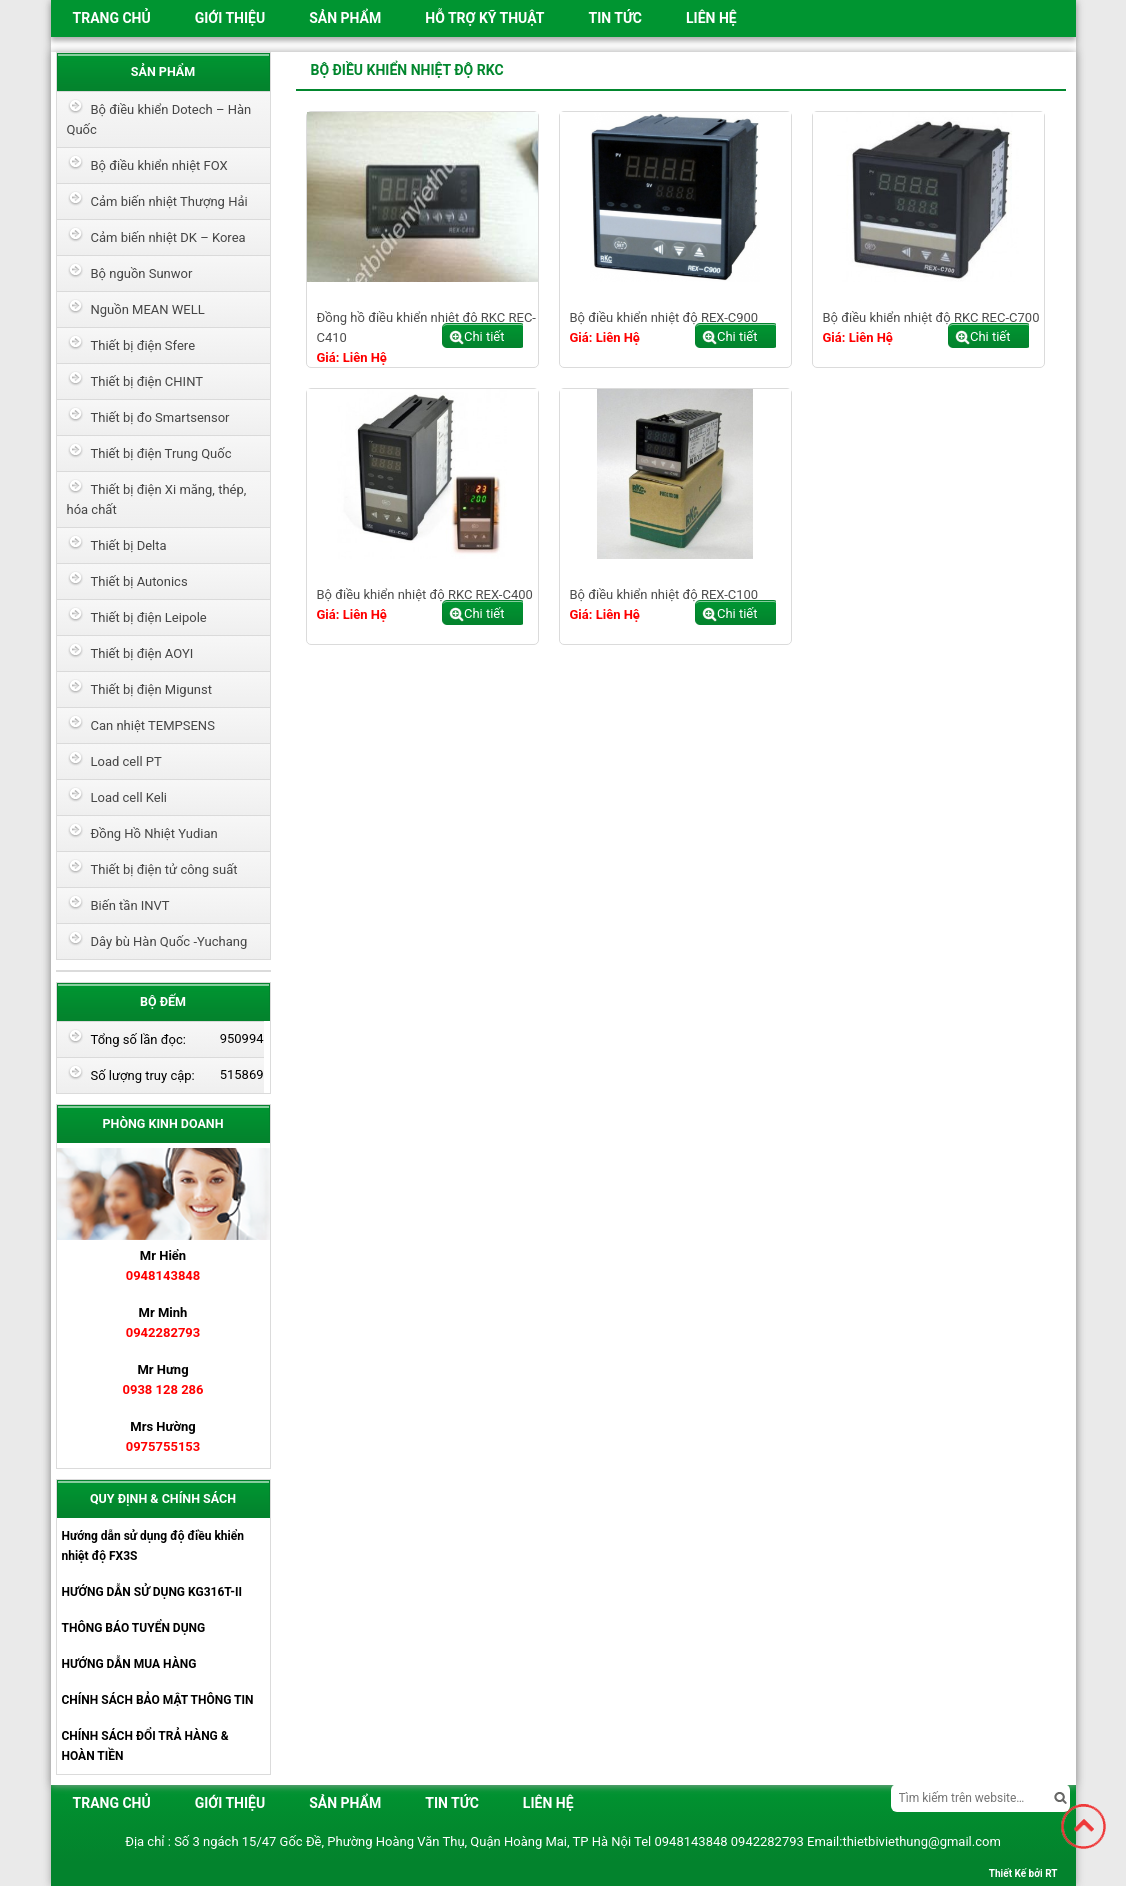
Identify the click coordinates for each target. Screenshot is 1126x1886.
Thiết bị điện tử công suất (164, 869)
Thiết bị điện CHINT (147, 381)
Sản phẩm (345, 18)
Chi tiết (484, 336)
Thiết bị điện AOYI (142, 653)
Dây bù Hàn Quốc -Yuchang (169, 941)
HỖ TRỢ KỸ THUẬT (484, 18)
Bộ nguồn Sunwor (142, 273)
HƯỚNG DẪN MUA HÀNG (129, 1664)
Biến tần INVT (130, 905)
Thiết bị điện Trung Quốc (161, 453)
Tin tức (615, 18)
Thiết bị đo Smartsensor (160, 417)
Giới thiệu (230, 18)
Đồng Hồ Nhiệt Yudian (154, 833)
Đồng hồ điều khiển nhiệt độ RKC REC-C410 (426, 327)
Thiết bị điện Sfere (143, 345)
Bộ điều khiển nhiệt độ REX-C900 (664, 317)
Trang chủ (112, 18)
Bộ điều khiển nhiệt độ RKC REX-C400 (425, 594)
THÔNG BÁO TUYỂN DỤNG (134, 1628)
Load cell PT (126, 761)
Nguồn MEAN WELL (148, 309)
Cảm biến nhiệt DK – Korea (168, 237)
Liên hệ (711, 18)
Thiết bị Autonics (139, 581)
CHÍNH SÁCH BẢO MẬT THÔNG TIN (158, 1700)
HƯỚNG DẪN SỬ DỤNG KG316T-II (152, 1592)
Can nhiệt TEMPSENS (153, 725)
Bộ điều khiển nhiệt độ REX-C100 (664, 594)
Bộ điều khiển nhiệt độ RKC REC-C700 (931, 317)
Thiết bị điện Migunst (151, 689)
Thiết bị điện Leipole (149, 617)
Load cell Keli (129, 797)
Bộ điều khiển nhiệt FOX (159, 165)
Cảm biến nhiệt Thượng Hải (169, 201)
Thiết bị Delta (129, 545)
